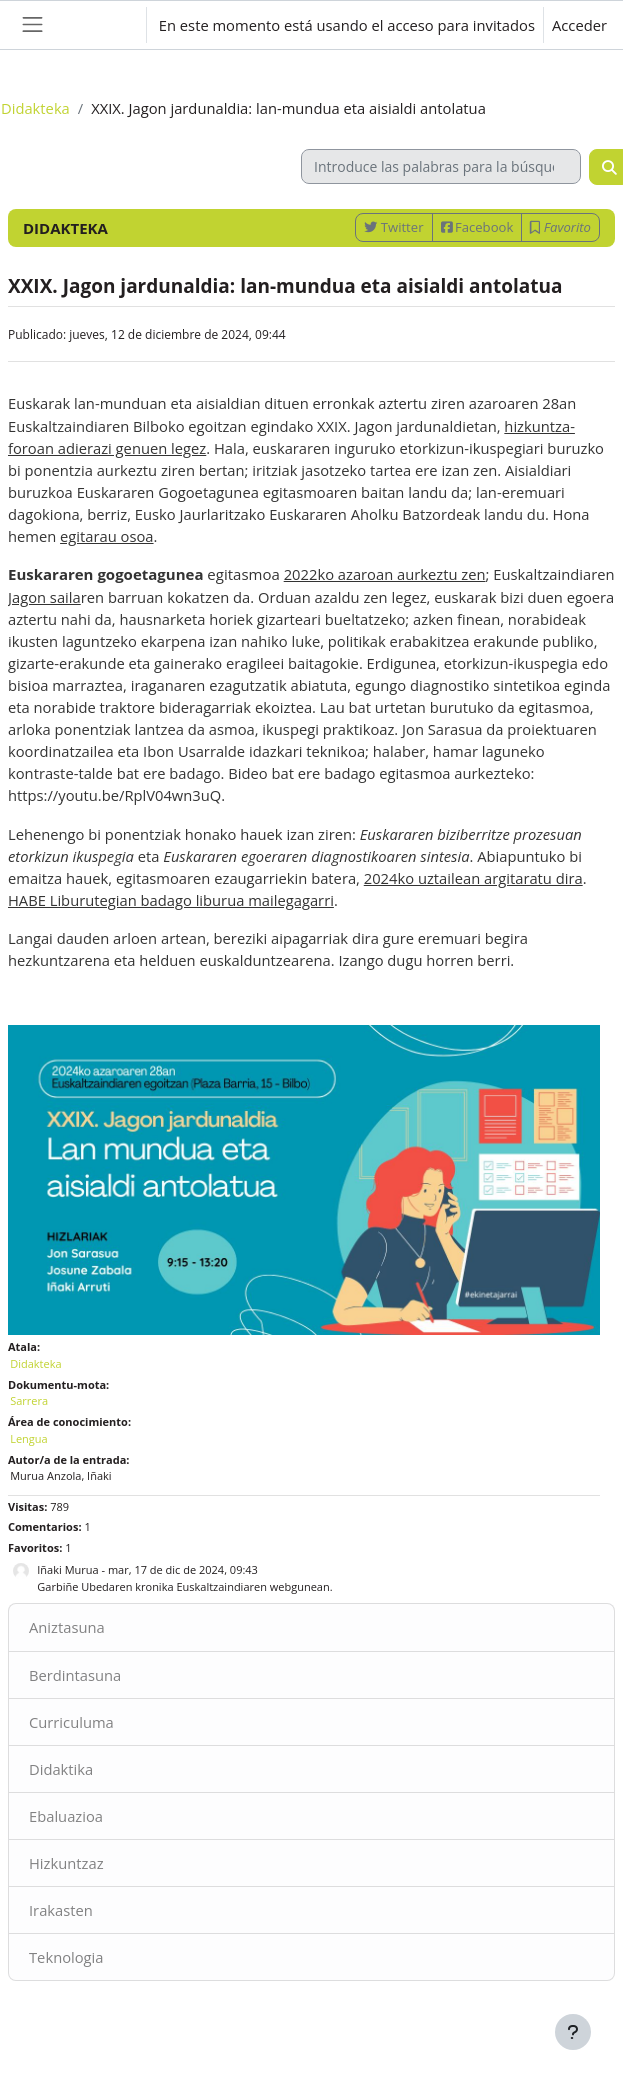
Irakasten (61, 1910)
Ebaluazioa (66, 1816)
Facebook (477, 227)
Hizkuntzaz (66, 1863)
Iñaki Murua (67, 1569)
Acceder (579, 25)
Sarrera (29, 1400)
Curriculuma (71, 1722)
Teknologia (66, 1957)
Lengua (29, 1438)
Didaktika (61, 1769)
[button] (110, 25)
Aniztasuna (67, 1627)
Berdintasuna (75, 1675)
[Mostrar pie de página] (573, 2032)
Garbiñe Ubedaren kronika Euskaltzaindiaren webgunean (183, 1586)
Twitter (393, 227)
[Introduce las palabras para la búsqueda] (441, 166)
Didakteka (35, 108)
